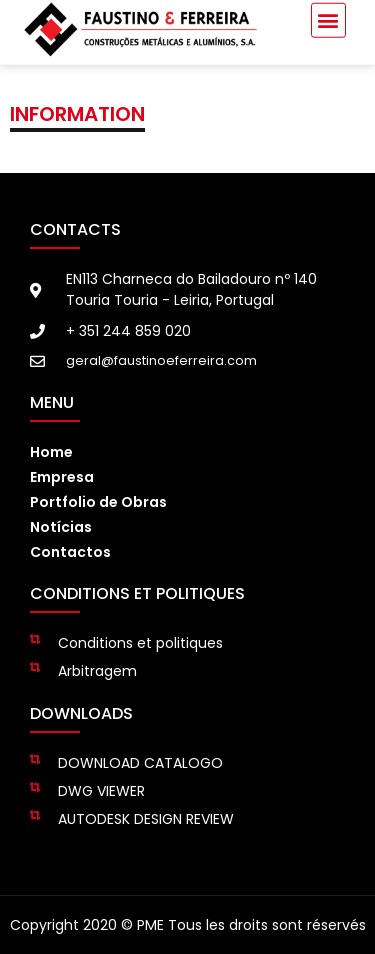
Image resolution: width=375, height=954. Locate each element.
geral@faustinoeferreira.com (161, 360)
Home (51, 452)
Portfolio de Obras (98, 502)
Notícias (61, 527)
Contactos (70, 552)
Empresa (62, 477)
